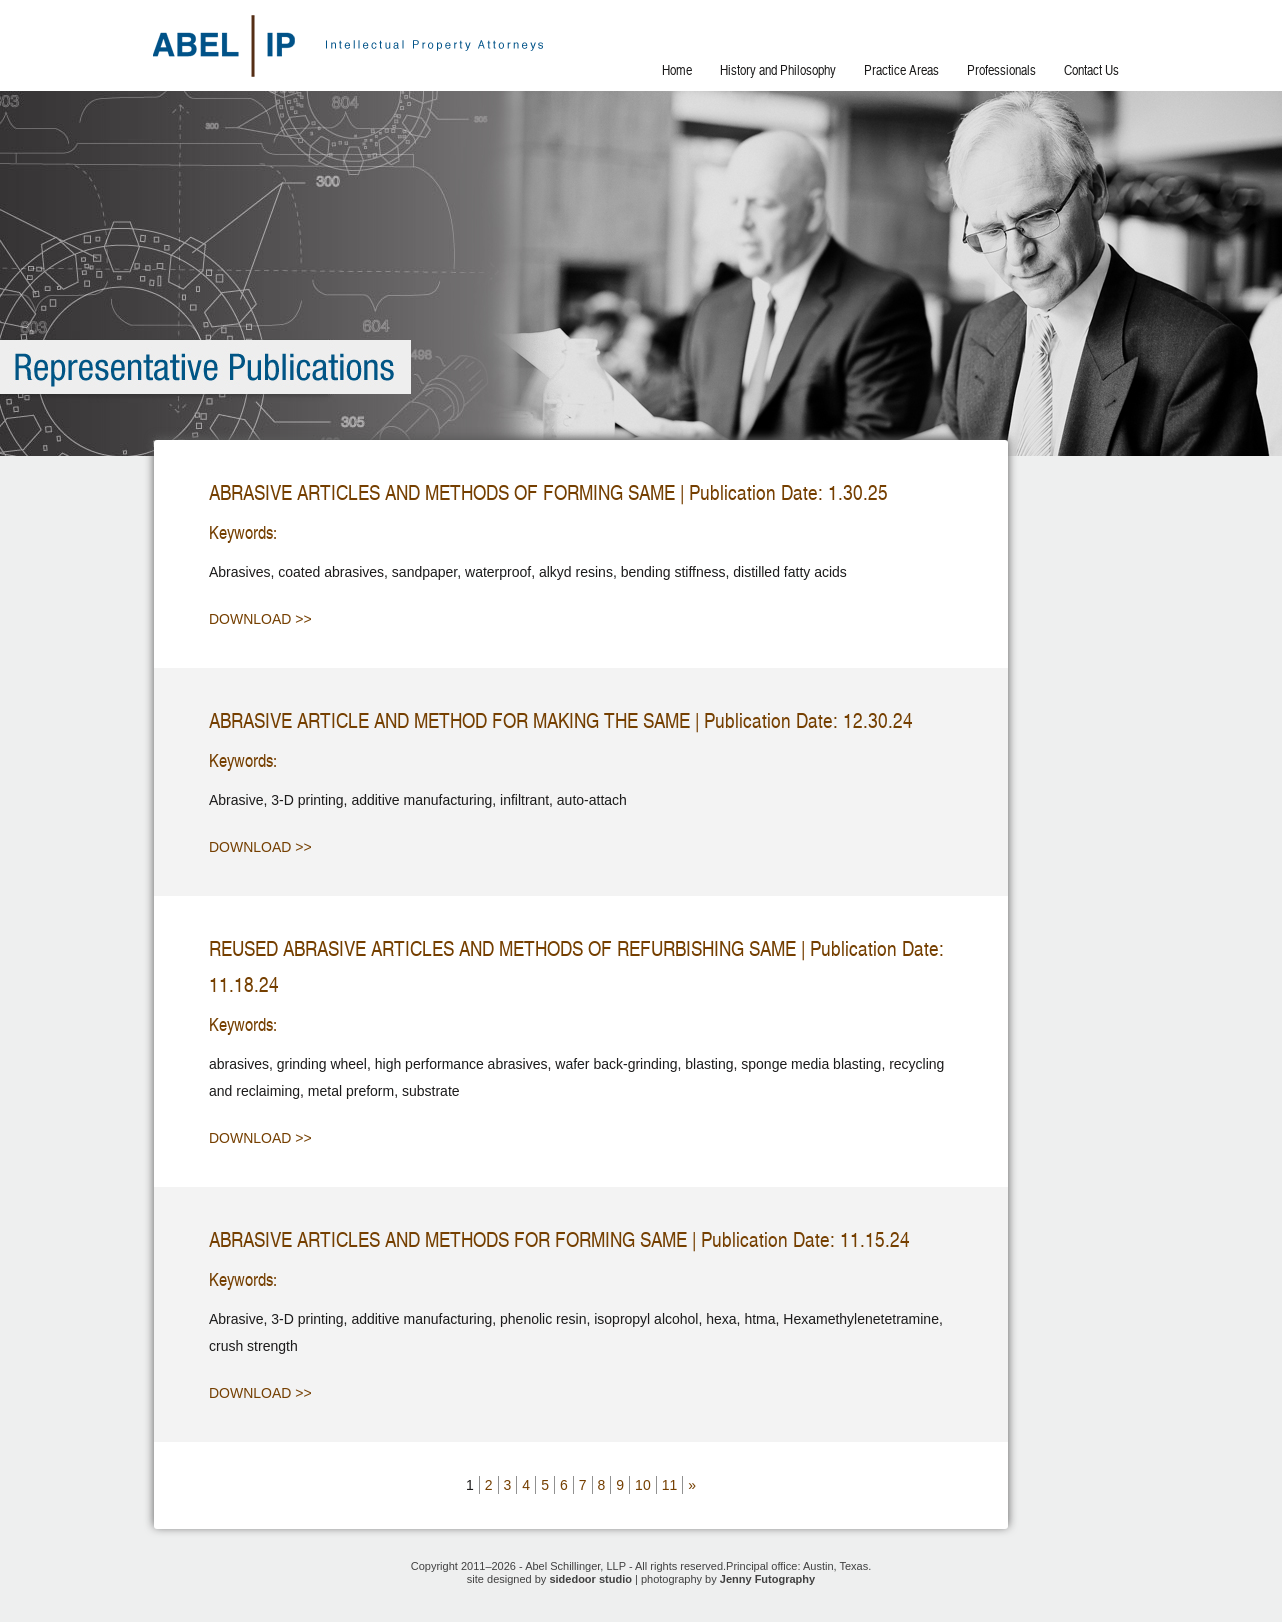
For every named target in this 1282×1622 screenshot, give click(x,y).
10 (643, 1485)
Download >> (260, 619)
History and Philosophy (778, 70)
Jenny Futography (767, 1579)
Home (677, 70)
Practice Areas (901, 70)
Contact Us (1091, 70)
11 (670, 1485)
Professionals (1001, 70)
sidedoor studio (590, 1579)
